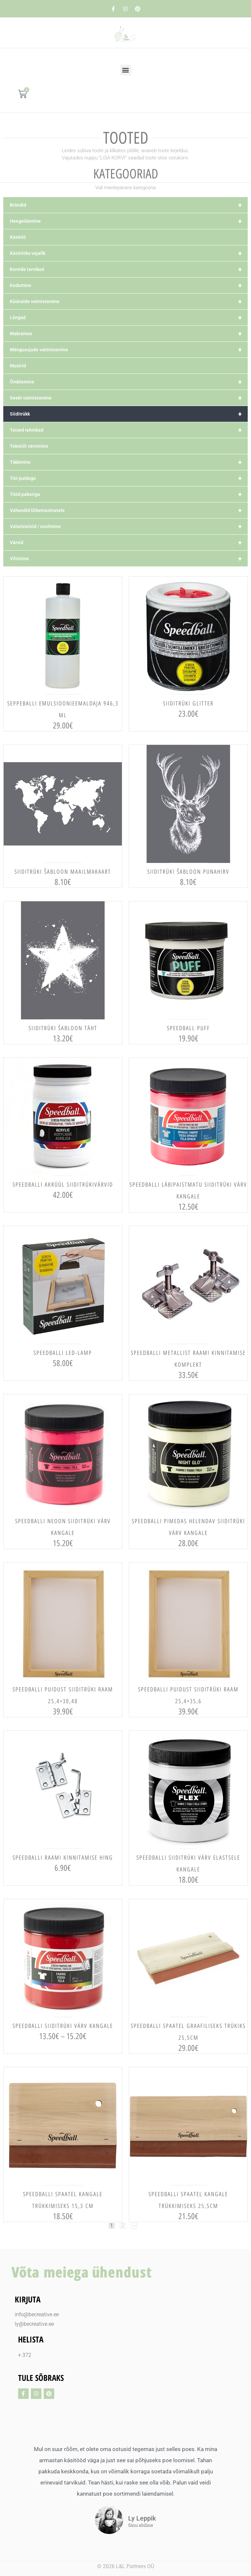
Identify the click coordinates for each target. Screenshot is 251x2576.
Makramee (129, 333)
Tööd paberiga (129, 494)
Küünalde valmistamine (129, 301)
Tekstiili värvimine (29, 446)
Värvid (129, 542)
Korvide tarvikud (129, 269)
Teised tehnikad (129, 430)
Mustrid (18, 365)
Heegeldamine (129, 221)
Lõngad (129, 317)
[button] (125, 70)
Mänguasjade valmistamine (129, 350)
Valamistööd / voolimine (129, 526)
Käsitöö (18, 237)
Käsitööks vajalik (129, 253)
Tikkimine (129, 462)
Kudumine (129, 285)
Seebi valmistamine (129, 398)
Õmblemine (129, 382)
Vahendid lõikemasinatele (129, 510)
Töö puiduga (129, 478)
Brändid (129, 205)
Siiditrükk (129, 414)
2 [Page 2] (122, 2225)
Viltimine (129, 558)
